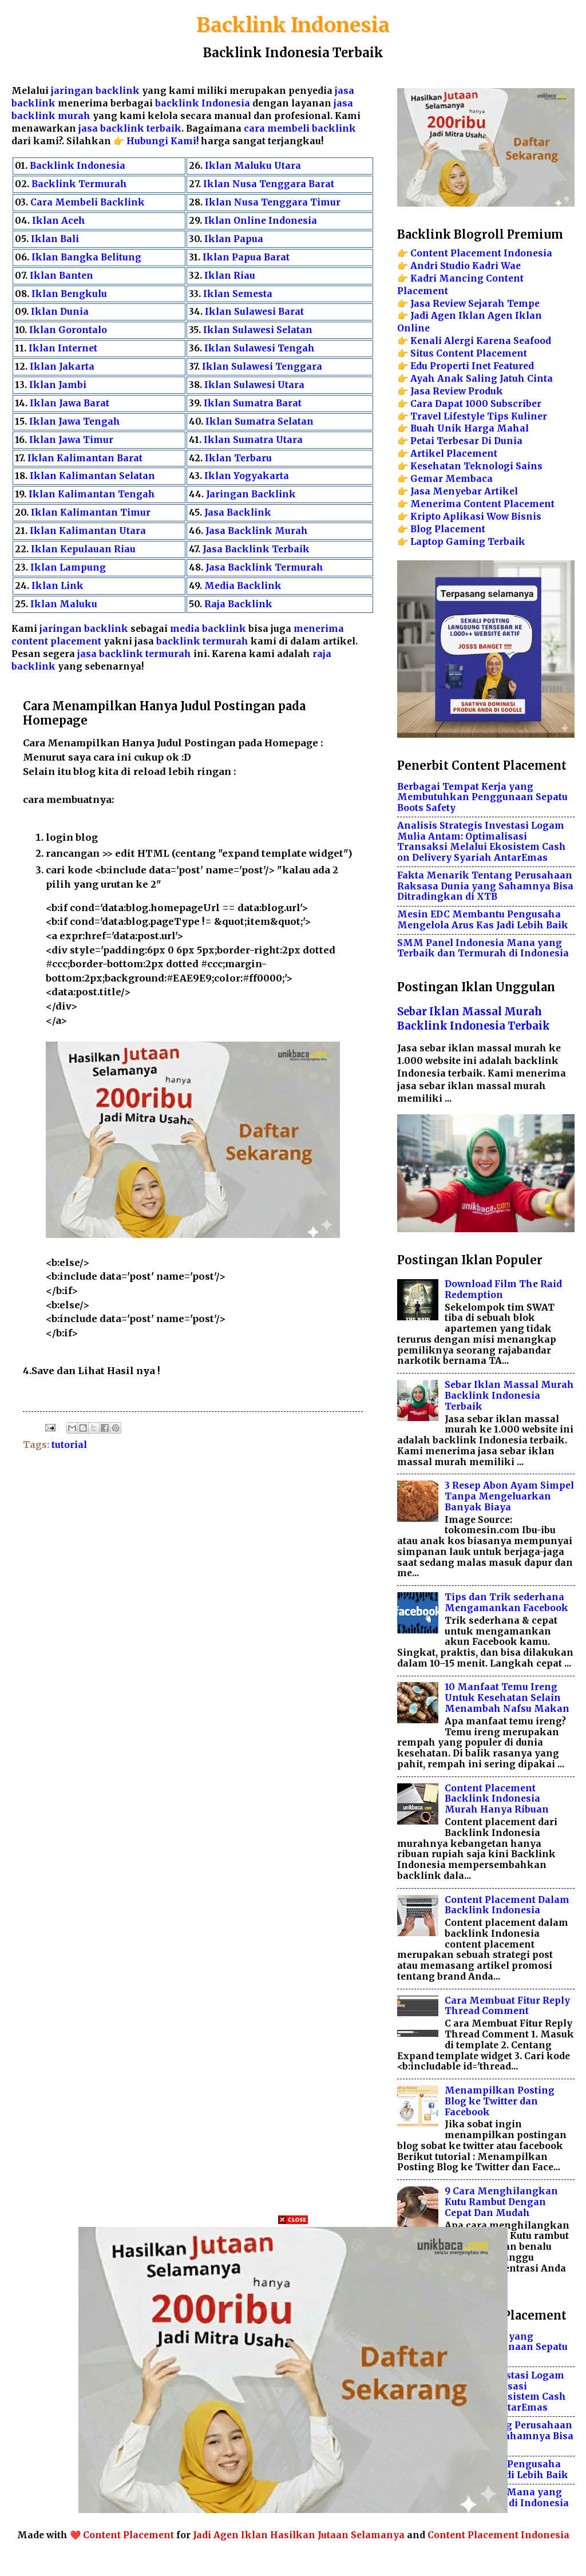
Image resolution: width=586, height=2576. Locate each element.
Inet (481, 366)
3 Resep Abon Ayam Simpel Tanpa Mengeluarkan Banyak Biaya (509, 1496)
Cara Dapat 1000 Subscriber (475, 403)
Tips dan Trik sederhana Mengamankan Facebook (506, 1602)
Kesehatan (435, 466)
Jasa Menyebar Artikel (464, 491)
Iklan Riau (229, 275)
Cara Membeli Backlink (87, 202)
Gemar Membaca (451, 478)
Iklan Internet (63, 348)
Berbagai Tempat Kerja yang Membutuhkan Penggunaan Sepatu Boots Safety (482, 797)
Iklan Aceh (58, 220)
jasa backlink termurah (134, 653)
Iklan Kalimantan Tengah (92, 494)
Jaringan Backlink (251, 494)
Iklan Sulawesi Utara (254, 384)
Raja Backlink (238, 604)
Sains (529, 466)
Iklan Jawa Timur (71, 439)
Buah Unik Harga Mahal (469, 428)
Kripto (425, 516)
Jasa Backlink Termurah (264, 567)
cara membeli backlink (300, 128)
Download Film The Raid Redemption (503, 1289)
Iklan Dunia (60, 311)
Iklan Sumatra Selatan (259, 421)
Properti (449, 366)
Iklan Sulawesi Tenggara (262, 366)
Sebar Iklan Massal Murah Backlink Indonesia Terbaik (509, 1395)
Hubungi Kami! (162, 141)
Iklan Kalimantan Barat (84, 458)
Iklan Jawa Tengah (74, 421)
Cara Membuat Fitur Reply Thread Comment (507, 2006)
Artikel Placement (453, 453)
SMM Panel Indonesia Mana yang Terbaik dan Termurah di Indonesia (483, 948)
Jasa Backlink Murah (256, 530)
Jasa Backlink (237, 512)
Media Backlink (243, 585)
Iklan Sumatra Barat (253, 403)
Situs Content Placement (468, 353)
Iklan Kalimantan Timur (91, 512)
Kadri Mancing (447, 278)
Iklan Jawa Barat (69, 403)
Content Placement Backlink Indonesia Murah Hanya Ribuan (497, 1799)
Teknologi (488, 466)
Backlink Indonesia (293, 25)
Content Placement (128, 2535)
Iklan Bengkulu (69, 293)
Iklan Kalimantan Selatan (92, 475)
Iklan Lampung (68, 567)
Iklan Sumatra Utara (253, 439)
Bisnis (526, 516)
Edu (418, 366)
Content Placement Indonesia (481, 253)
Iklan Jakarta (62, 366)
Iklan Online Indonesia (260, 220)
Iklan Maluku (63, 604)
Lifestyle (464, 416)
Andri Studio (440, 265)
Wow (497, 516)
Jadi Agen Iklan (447, 315)
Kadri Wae (496, 265)
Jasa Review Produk (456, 391)
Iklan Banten (61, 275)
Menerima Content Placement (482, 503)
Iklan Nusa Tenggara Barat (268, 184)
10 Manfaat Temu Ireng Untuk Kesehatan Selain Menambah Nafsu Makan (507, 1697)
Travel (425, 416)
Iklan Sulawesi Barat (254, 311)
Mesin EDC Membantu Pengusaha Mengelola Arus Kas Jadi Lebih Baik (482, 920)
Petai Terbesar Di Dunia (466, 441)
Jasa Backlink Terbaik (256, 549)
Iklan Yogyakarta (246, 475)
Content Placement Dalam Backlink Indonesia (507, 1905)
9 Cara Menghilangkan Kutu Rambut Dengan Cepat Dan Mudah (501, 2202)
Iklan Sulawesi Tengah (259, 348)
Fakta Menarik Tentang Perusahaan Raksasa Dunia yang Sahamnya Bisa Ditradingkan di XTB (485, 886)
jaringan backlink (95, 90)
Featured (513, 366)
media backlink (209, 628)
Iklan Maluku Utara (253, 165)
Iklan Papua (233, 239)
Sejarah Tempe (504, 303)
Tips (498, 416)
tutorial (69, 1444)
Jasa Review (438, 303)
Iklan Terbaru (238, 458)
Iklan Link (57, 585)
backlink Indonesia (202, 103)
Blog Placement (447, 529)
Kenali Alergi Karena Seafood (480, 340)
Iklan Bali (55, 239)
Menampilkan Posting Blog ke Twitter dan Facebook (500, 2101)
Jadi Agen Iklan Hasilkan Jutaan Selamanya (299, 2535)
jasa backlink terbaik (129, 128)
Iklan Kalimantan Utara (88, 530)
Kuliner (529, 416)
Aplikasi (463, 516)
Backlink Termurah (79, 184)
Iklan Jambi (57, 384)
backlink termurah (202, 641)
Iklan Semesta (237, 293)
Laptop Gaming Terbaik (467, 541)
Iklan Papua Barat (246, 257)
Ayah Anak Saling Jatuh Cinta (481, 378)
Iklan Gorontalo (68, 330)
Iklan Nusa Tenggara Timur (272, 202)
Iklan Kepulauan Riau (83, 549)
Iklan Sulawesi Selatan (257, 330)
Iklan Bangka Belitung (86, 257)
